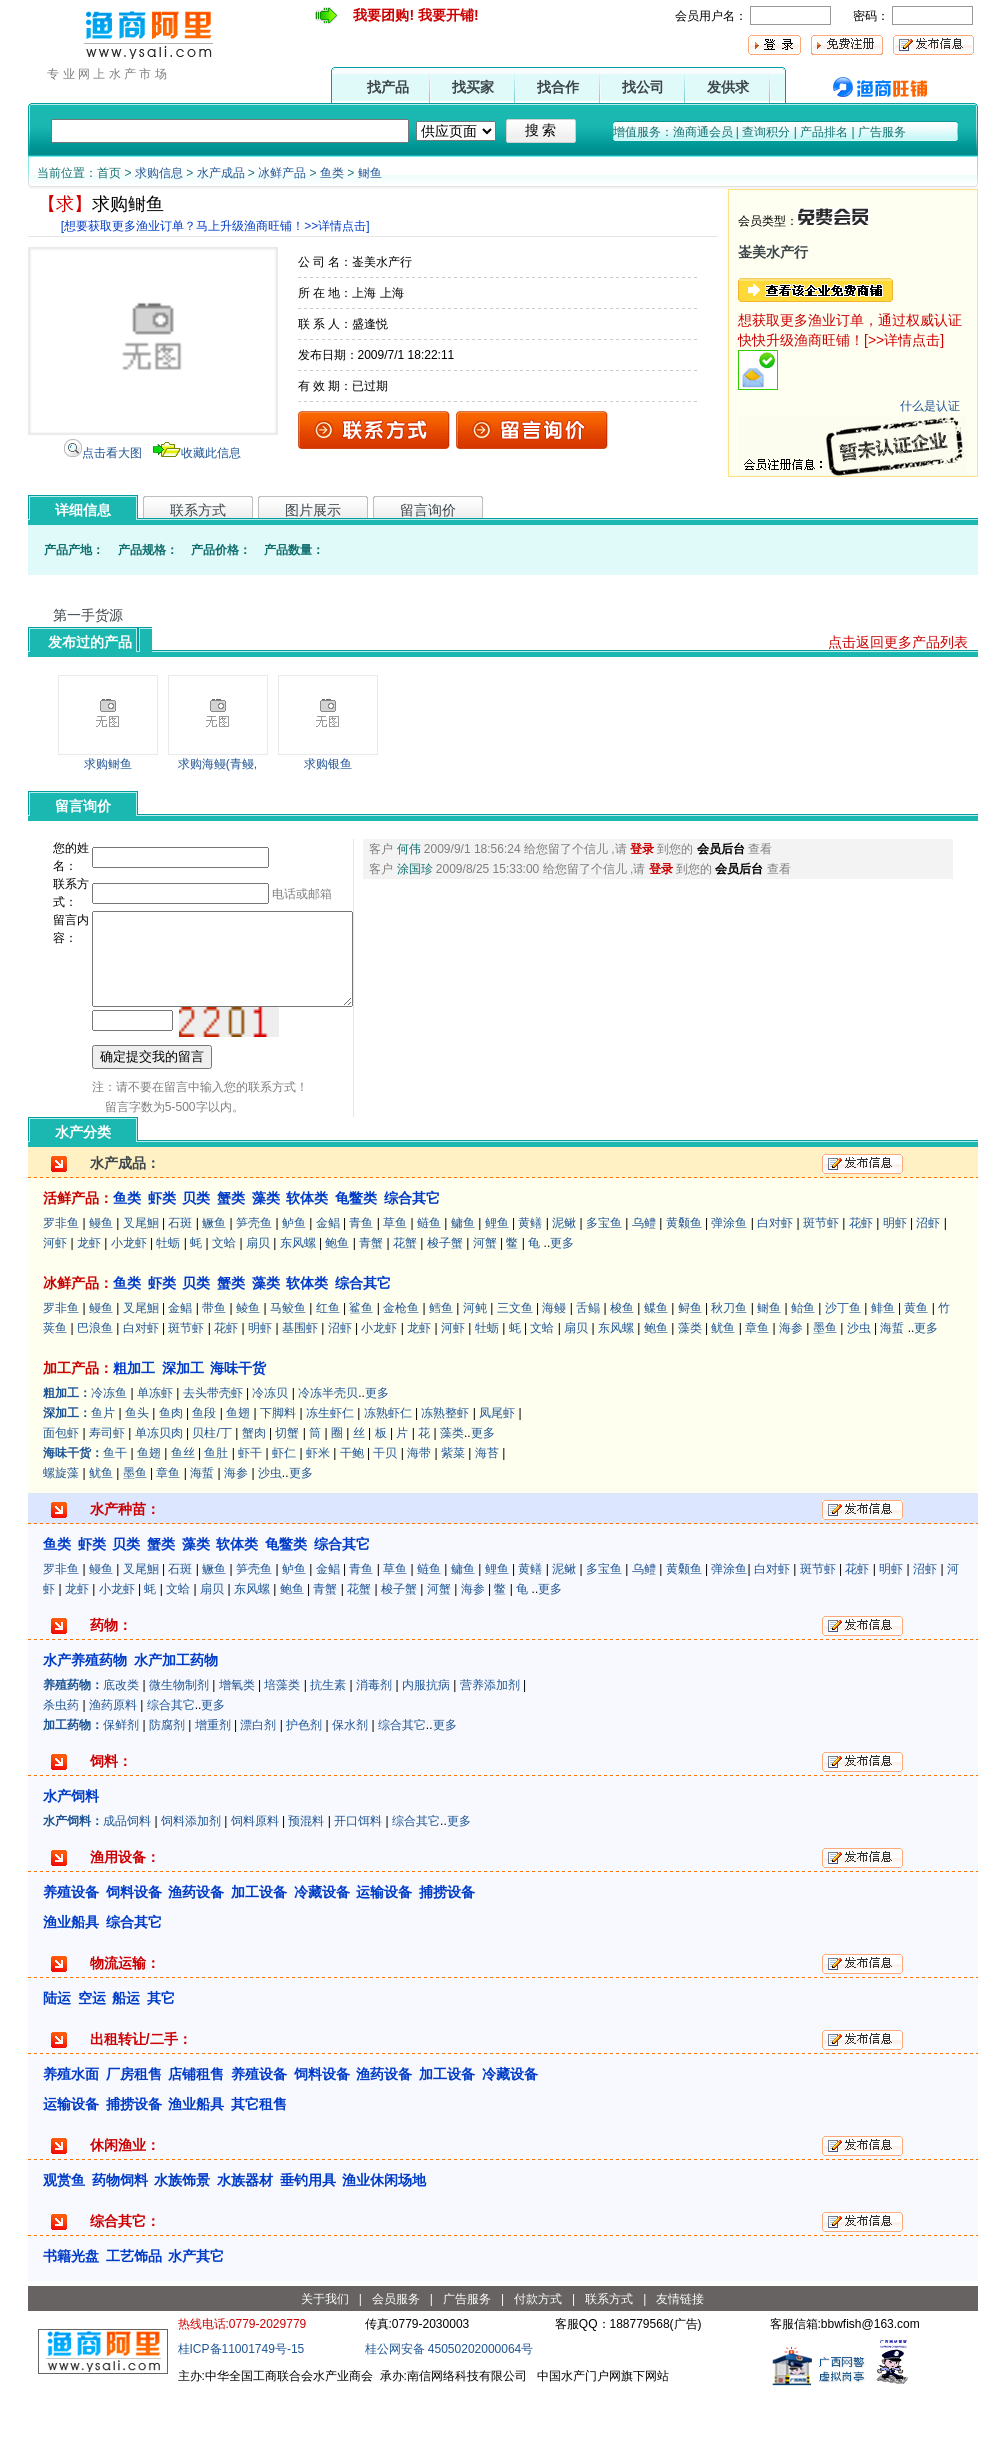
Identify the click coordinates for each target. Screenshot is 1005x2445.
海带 (419, 1507)
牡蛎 (168, 1297)
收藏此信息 (211, 453)
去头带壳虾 (213, 1447)
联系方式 (198, 510)
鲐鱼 (803, 1362)
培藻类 (282, 1739)
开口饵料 (358, 1875)
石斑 (180, 1277)
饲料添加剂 (191, 1875)
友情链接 (680, 2353)
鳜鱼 (214, 1277)
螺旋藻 (61, 1527)
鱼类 (332, 173)
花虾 (861, 1277)
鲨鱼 (361, 1362)
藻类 (690, 1382)
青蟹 (371, 1297)
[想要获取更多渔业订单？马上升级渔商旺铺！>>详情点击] (215, 226)
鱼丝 (183, 1507)
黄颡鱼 (684, 1277)
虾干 (250, 1507)
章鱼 (757, 1382)
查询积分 (766, 132)
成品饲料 (127, 1875)
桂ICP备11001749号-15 (241, 2403)
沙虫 (859, 1382)
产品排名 (824, 132)
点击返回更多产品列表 (898, 642)
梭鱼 (622, 1362)
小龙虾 (129, 1297)
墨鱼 (825, 1382)
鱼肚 (216, 1507)
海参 (791, 1382)
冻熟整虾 (445, 1467)
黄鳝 (530, 1277)
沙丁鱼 (843, 1362)
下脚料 (278, 1467)
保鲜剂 (121, 1779)
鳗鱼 (101, 1277)
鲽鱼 (656, 1362)
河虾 (55, 1297)
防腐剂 (167, 1779)
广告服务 (882, 132)
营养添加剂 (490, 1739)
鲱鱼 (883, 1362)
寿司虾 (107, 1487)
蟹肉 (254, 1487)
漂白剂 (258, 1779)
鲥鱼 (370, 173)
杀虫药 (61, 1759)
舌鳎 (588, 1362)
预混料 (306, 1875)
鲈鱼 (294, 1277)
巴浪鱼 (95, 1382)
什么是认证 (930, 406)
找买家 (473, 87)
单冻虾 (155, 1447)
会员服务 (396, 2353)
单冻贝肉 (159, 1487)
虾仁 (284, 1507)
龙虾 (89, 1297)
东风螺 (298, 1297)
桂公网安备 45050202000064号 (449, 2403)
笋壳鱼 (254, 1277)
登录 (646, 849)
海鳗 (554, 1362)
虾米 (318, 1507)
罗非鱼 (61, 1277)
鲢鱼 (429, 1277)
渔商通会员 (703, 132)
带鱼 (214, 1362)
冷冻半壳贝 (328, 1447)
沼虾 (928, 1277)
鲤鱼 (497, 1277)
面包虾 (61, 1487)
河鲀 (475, 1362)
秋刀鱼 (729, 1362)
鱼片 (103, 1467)
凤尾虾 (497, 1467)
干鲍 (352, 1507)
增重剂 (213, 1779)
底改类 (121, 1739)
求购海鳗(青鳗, (217, 764)
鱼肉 (171, 1467)
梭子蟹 (445, 1297)
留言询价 (428, 510)
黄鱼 (916, 1362)
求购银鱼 (328, 764)
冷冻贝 (270, 1447)
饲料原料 (255, 1875)
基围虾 (300, 1382)
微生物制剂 (179, 1739)
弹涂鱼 (729, 1277)
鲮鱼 (248, 1362)
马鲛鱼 (288, 1362)
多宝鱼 (604, 1277)
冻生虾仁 (330, 1467)
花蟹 (405, 1297)
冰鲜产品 (282, 173)
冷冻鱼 (109, 1447)
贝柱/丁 (211, 1487)
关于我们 (325, 2353)
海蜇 (892, 1382)
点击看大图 (112, 453)
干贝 (385, 1507)
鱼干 (115, 1507)
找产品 (388, 87)
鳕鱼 (441, 1362)
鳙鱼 (463, 1277)
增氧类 (237, 1739)
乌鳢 (644, 1277)
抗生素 (328, 1739)
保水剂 (350, 1779)
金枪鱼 (401, 1362)
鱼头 (137, 1467)
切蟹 (287, 1487)
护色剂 (304, 1779)
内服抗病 (426, 1739)
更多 (562, 1297)
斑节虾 (821, 1277)
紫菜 (453, 1507)
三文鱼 (515, 1362)
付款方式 (538, 2353)
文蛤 (224, 1297)
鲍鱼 (337, 1297)
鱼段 (204, 1467)
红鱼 (328, 1362)
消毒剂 (374, 1739)
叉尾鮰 (141, 1277)
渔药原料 (113, 1759)
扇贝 (258, 1297)
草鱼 (395, 1277)
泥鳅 (564, 1277)
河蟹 (485, 1297)
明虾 (895, 1277)
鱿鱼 (723, 1382)
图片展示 (313, 510)
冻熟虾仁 (388, 1467)
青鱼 (361, 1277)
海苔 (487, 1507)
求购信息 (159, 173)
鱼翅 (238, 1467)
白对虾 (775, 1277)
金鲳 (328, 1277)
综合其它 (171, 1759)
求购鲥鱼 (108, 764)
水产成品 (221, 173)
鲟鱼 (690, 1362)
